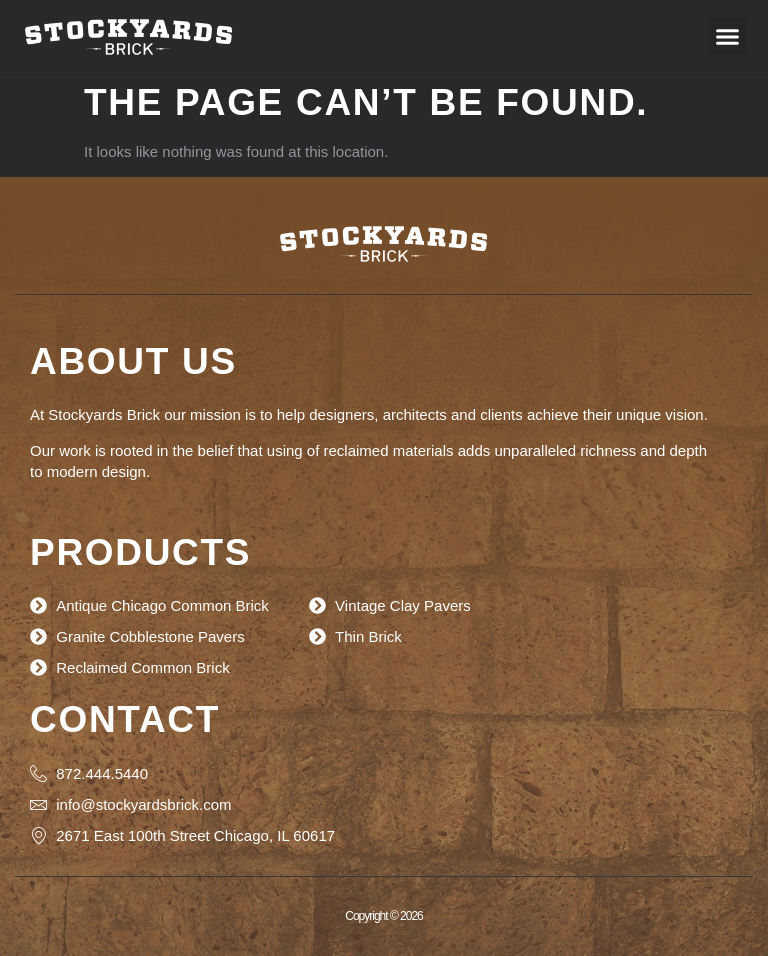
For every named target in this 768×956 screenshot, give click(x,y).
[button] (728, 36)
